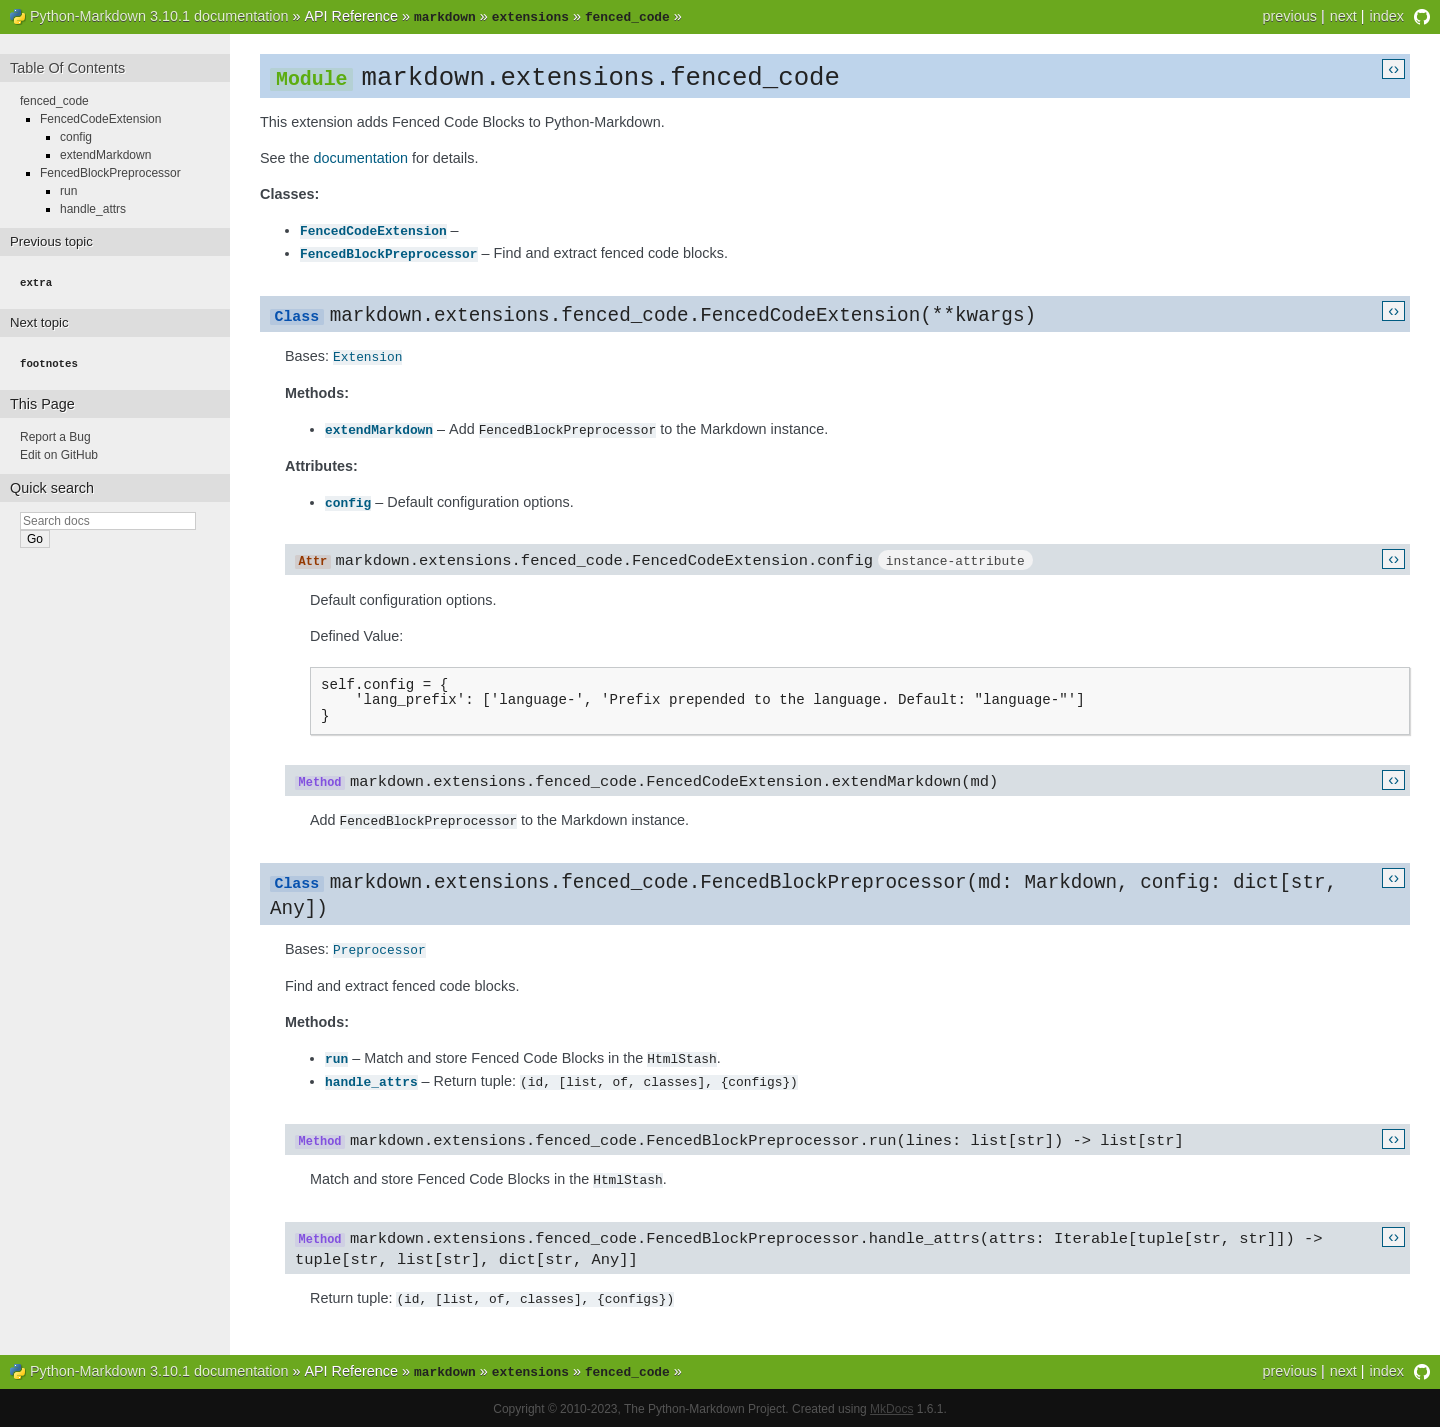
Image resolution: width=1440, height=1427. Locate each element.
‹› (1393, 66)
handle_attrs (371, 1081)
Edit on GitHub (59, 451)
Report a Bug (55, 433)
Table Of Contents (67, 66)
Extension (367, 355)
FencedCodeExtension (373, 230)
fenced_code (54, 99)
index (1387, 16)
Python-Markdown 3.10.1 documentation (159, 16)
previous (1289, 16)
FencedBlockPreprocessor (388, 252)
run (336, 1059)
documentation (361, 158)
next (1343, 16)
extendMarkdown (379, 427)
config (348, 499)
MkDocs (891, 1407)
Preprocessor (379, 951)
